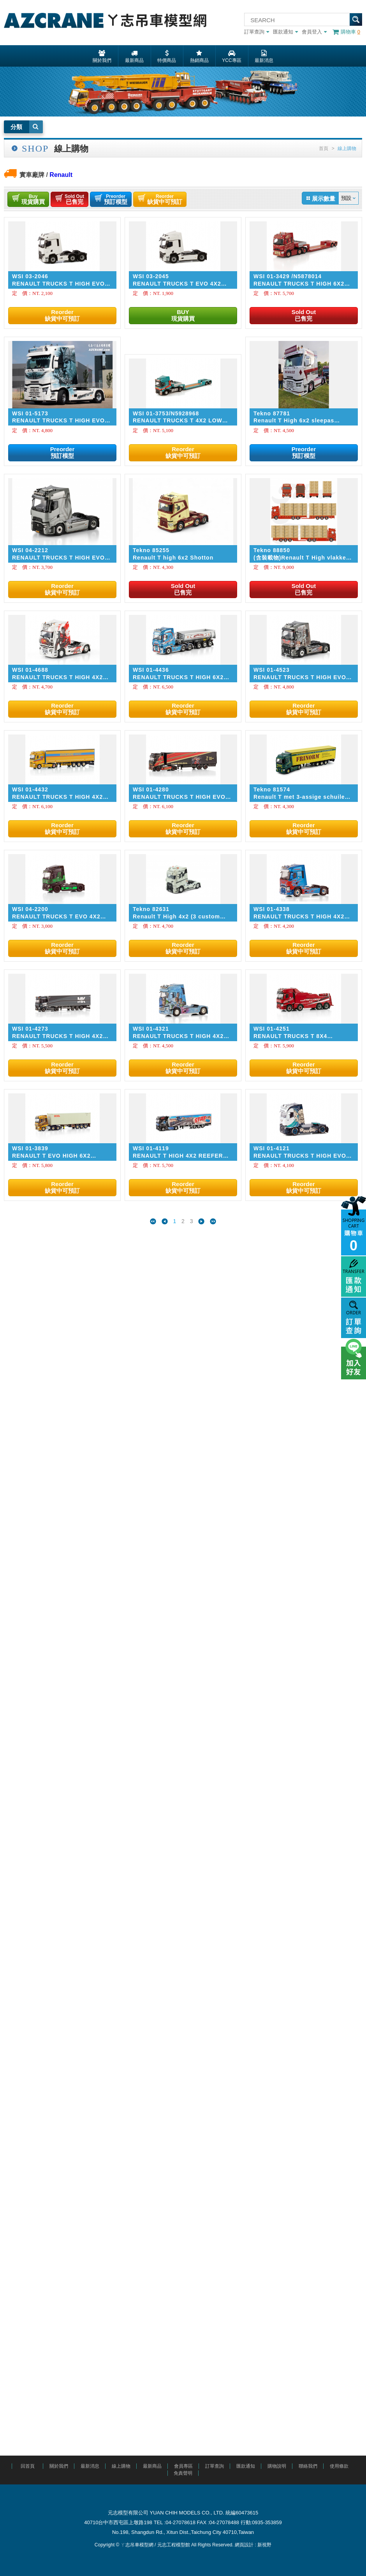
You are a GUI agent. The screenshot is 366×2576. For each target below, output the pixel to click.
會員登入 (314, 32)
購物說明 (276, 2466)
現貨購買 (33, 199)
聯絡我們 (308, 2466)
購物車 (346, 32)
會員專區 (183, 2466)
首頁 (323, 148)
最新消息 (90, 2466)
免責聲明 (183, 2473)
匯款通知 (285, 32)
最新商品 (152, 2466)
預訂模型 (115, 199)
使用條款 (339, 2466)
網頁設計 (244, 2545)
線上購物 (121, 2466)
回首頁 (28, 2466)
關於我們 (58, 2466)
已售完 (74, 199)
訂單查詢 (256, 32)
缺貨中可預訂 (164, 199)
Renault (60, 174)
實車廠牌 (31, 174)
